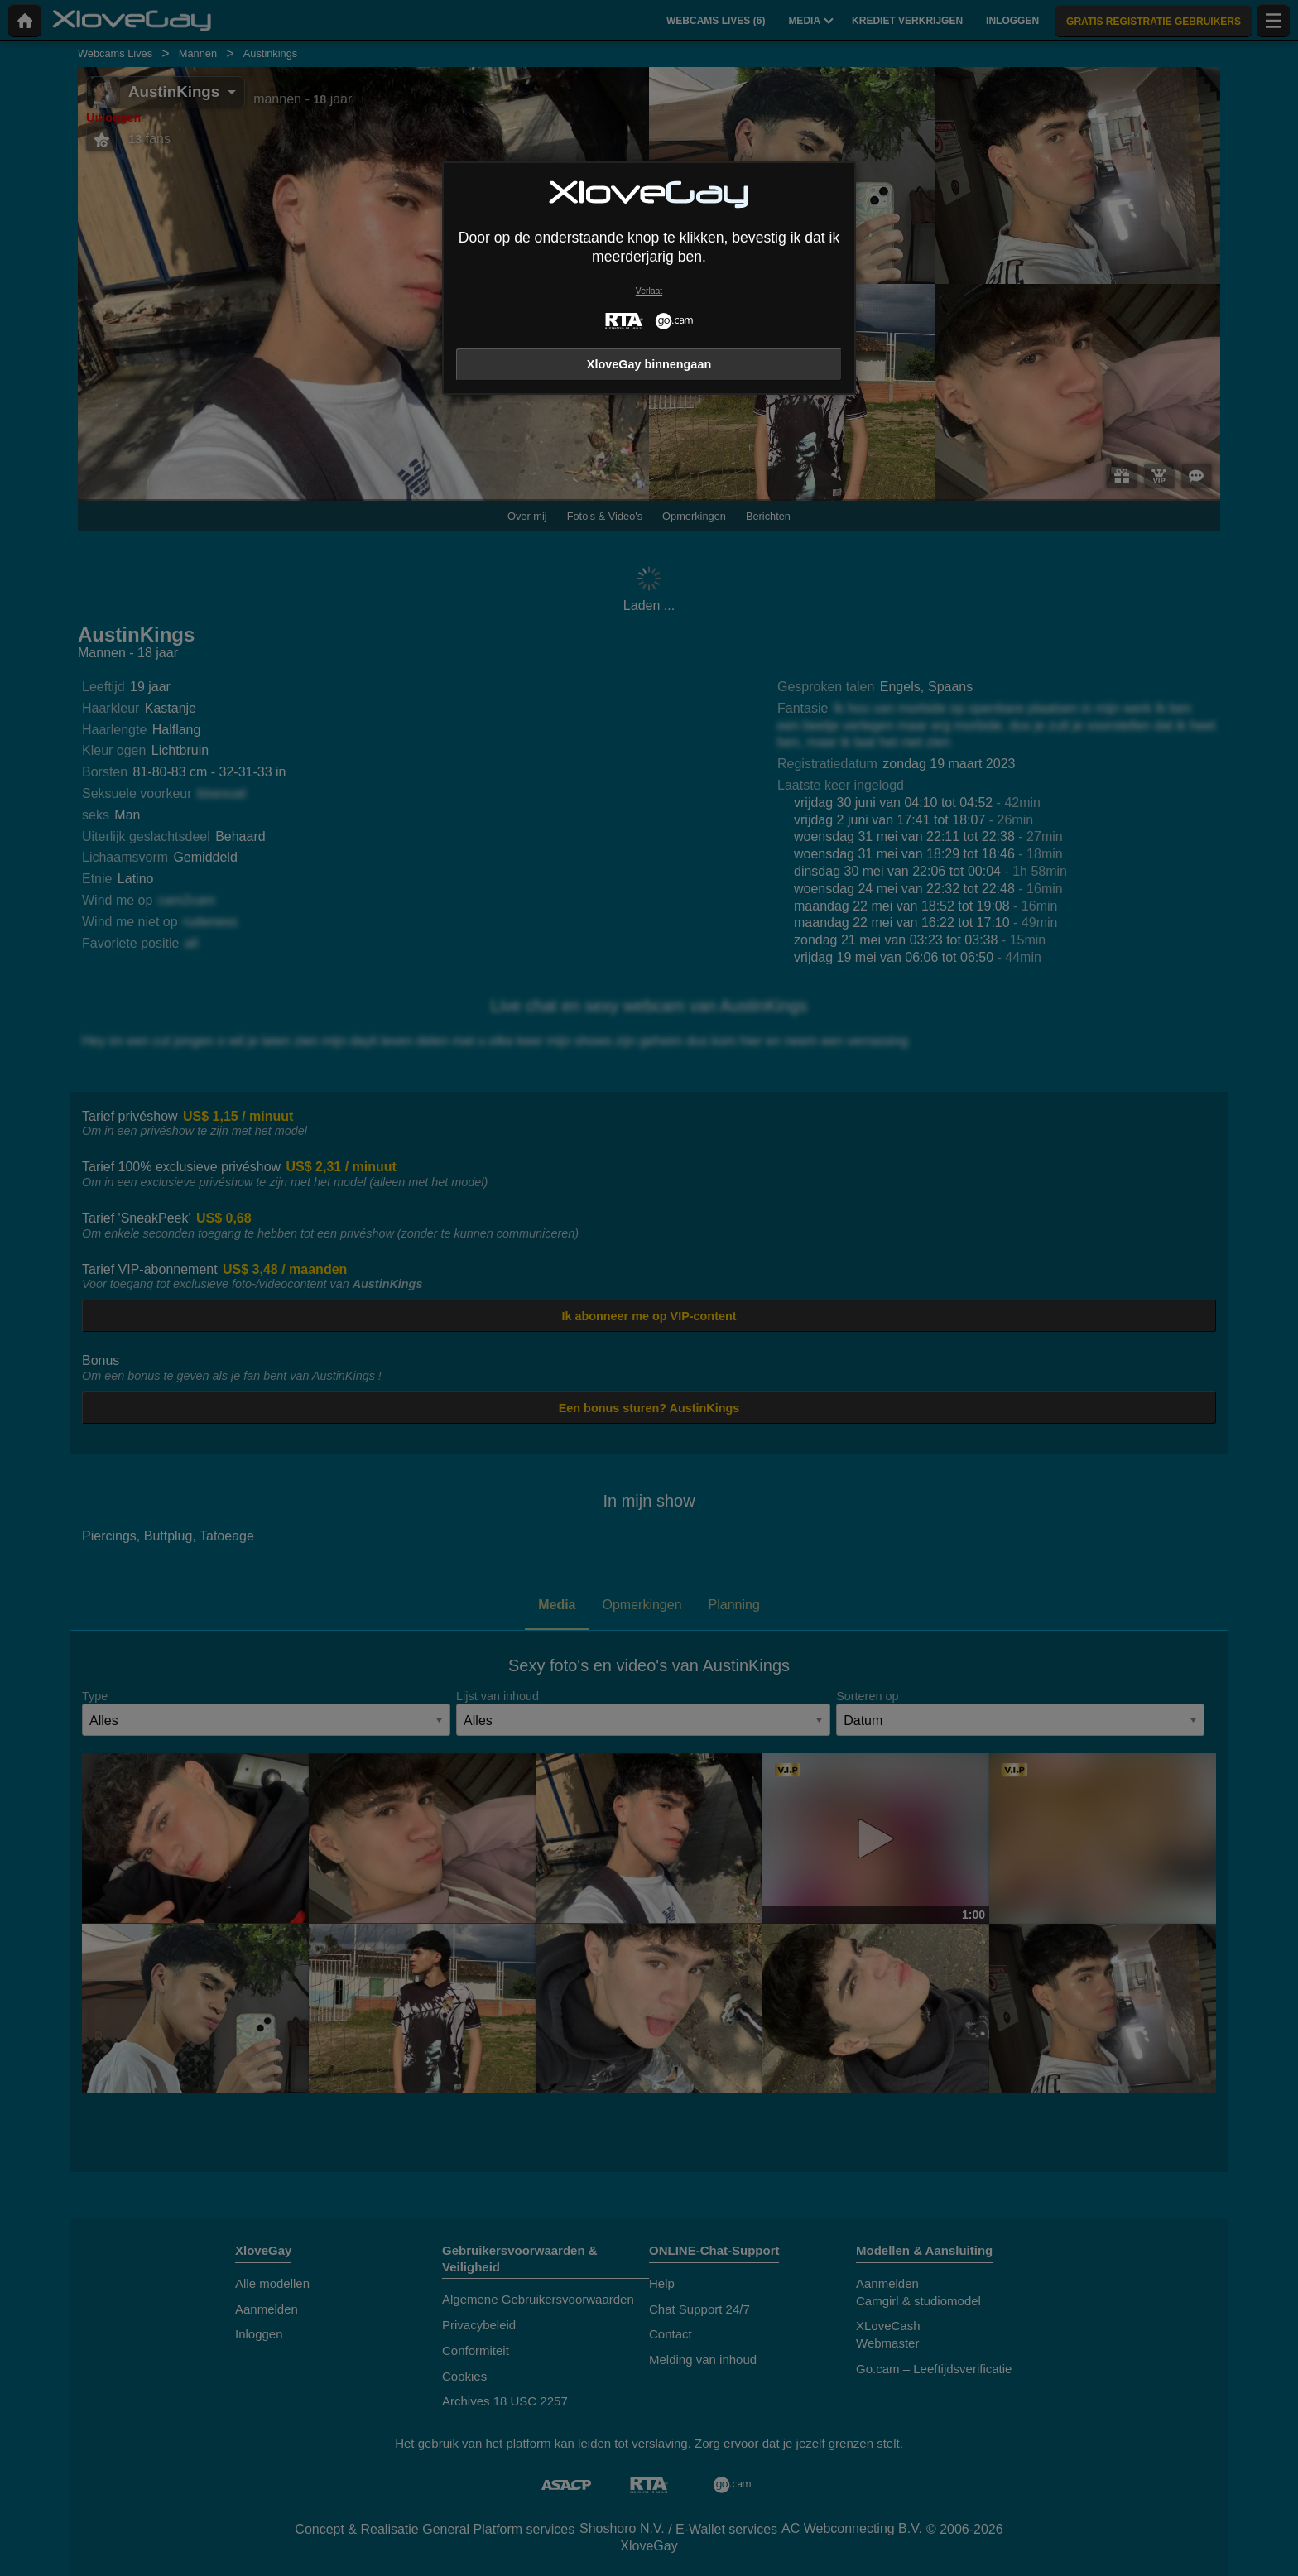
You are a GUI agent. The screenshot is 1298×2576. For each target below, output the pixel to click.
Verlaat (649, 291)
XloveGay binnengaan (649, 364)
